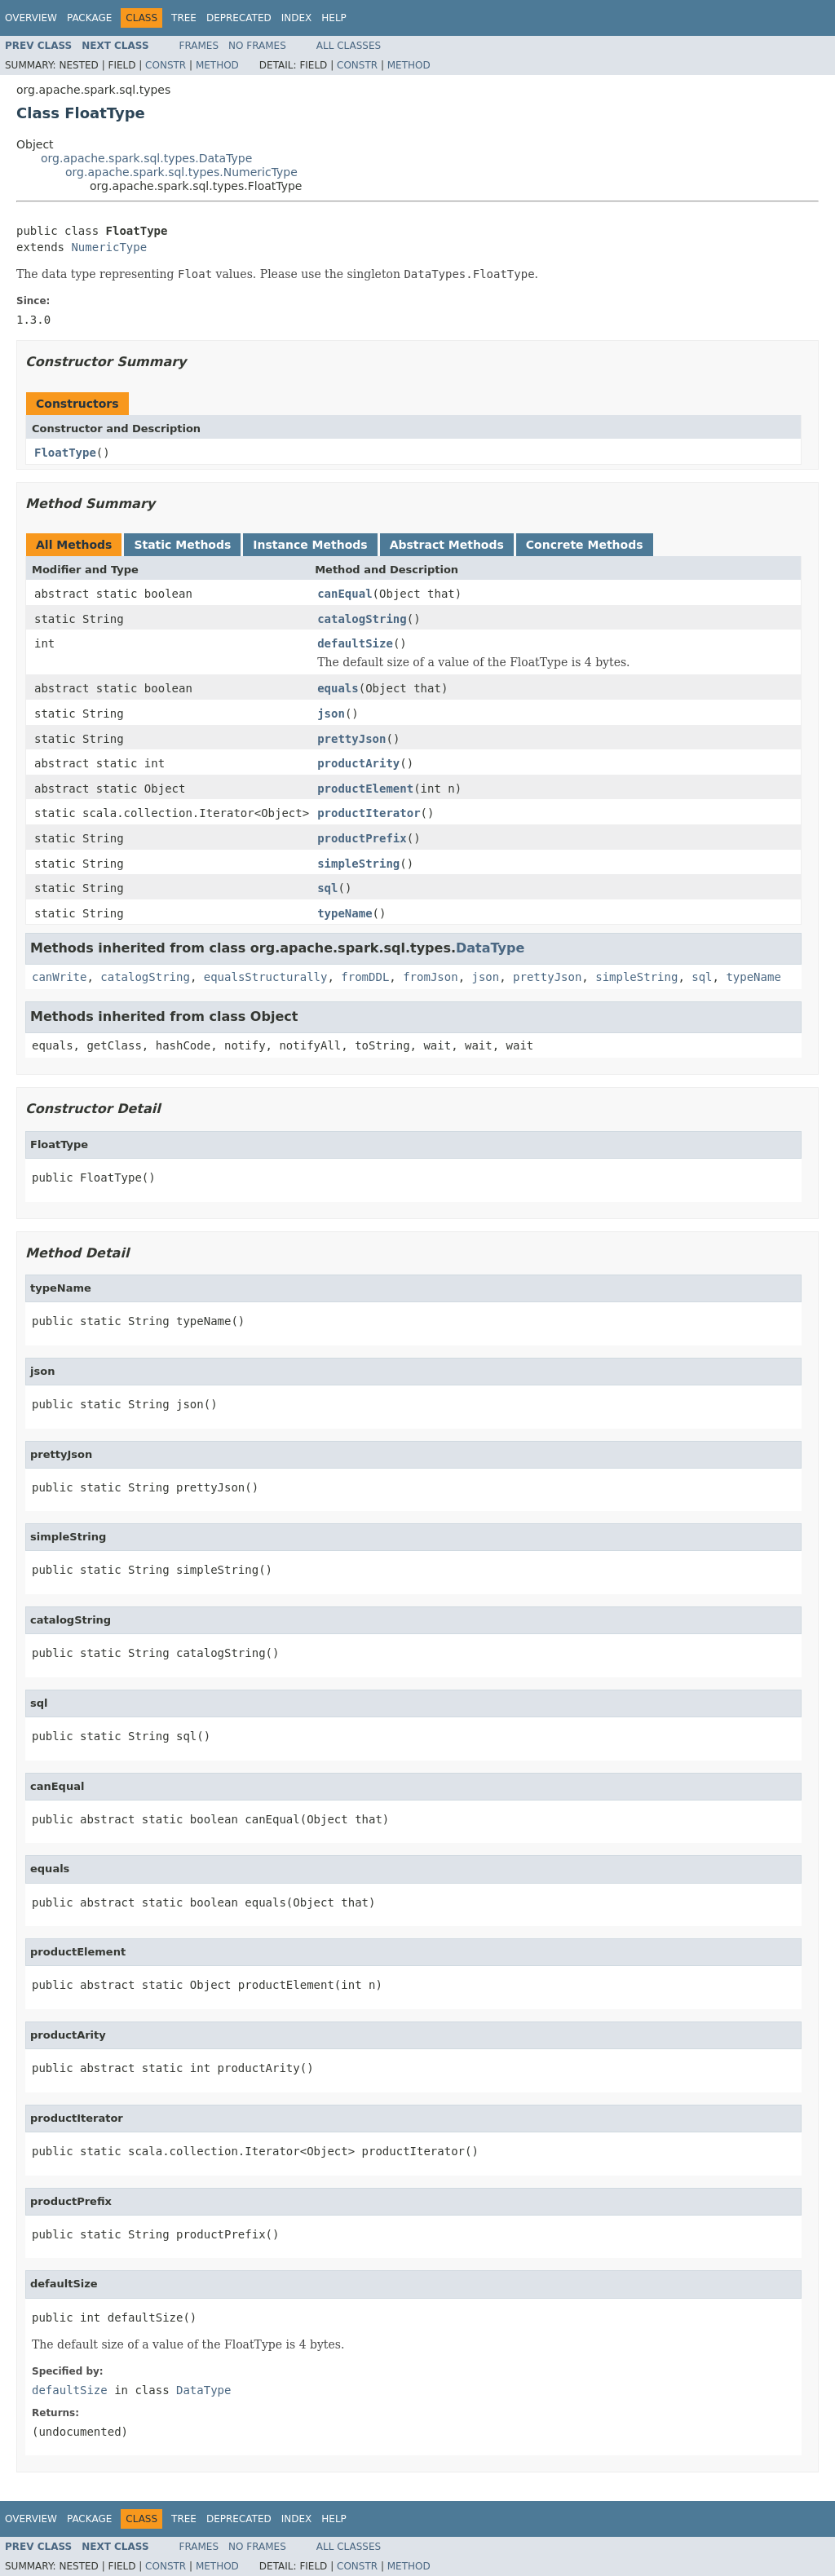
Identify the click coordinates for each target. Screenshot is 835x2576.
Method (217, 65)
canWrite (59, 976)
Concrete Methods (584, 544)
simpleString (358, 863)
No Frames (257, 45)
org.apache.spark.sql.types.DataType (146, 158)
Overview (31, 18)
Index (296, 18)
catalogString (362, 618)
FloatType (65, 452)
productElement (365, 788)
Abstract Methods (447, 544)
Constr (165, 65)
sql (327, 888)
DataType (490, 948)
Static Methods (182, 544)
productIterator (368, 813)
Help (334, 18)
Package (89, 18)
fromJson (430, 976)
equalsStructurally (266, 976)
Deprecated (239, 18)
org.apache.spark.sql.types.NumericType (181, 172)
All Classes (348, 45)
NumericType (109, 247)
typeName (344, 913)
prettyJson (351, 738)
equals (338, 688)
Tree (184, 18)
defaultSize (355, 643)
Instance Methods (310, 544)
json (331, 713)
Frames (199, 45)
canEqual (344, 593)
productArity (358, 763)
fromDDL (365, 976)
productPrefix (362, 838)
